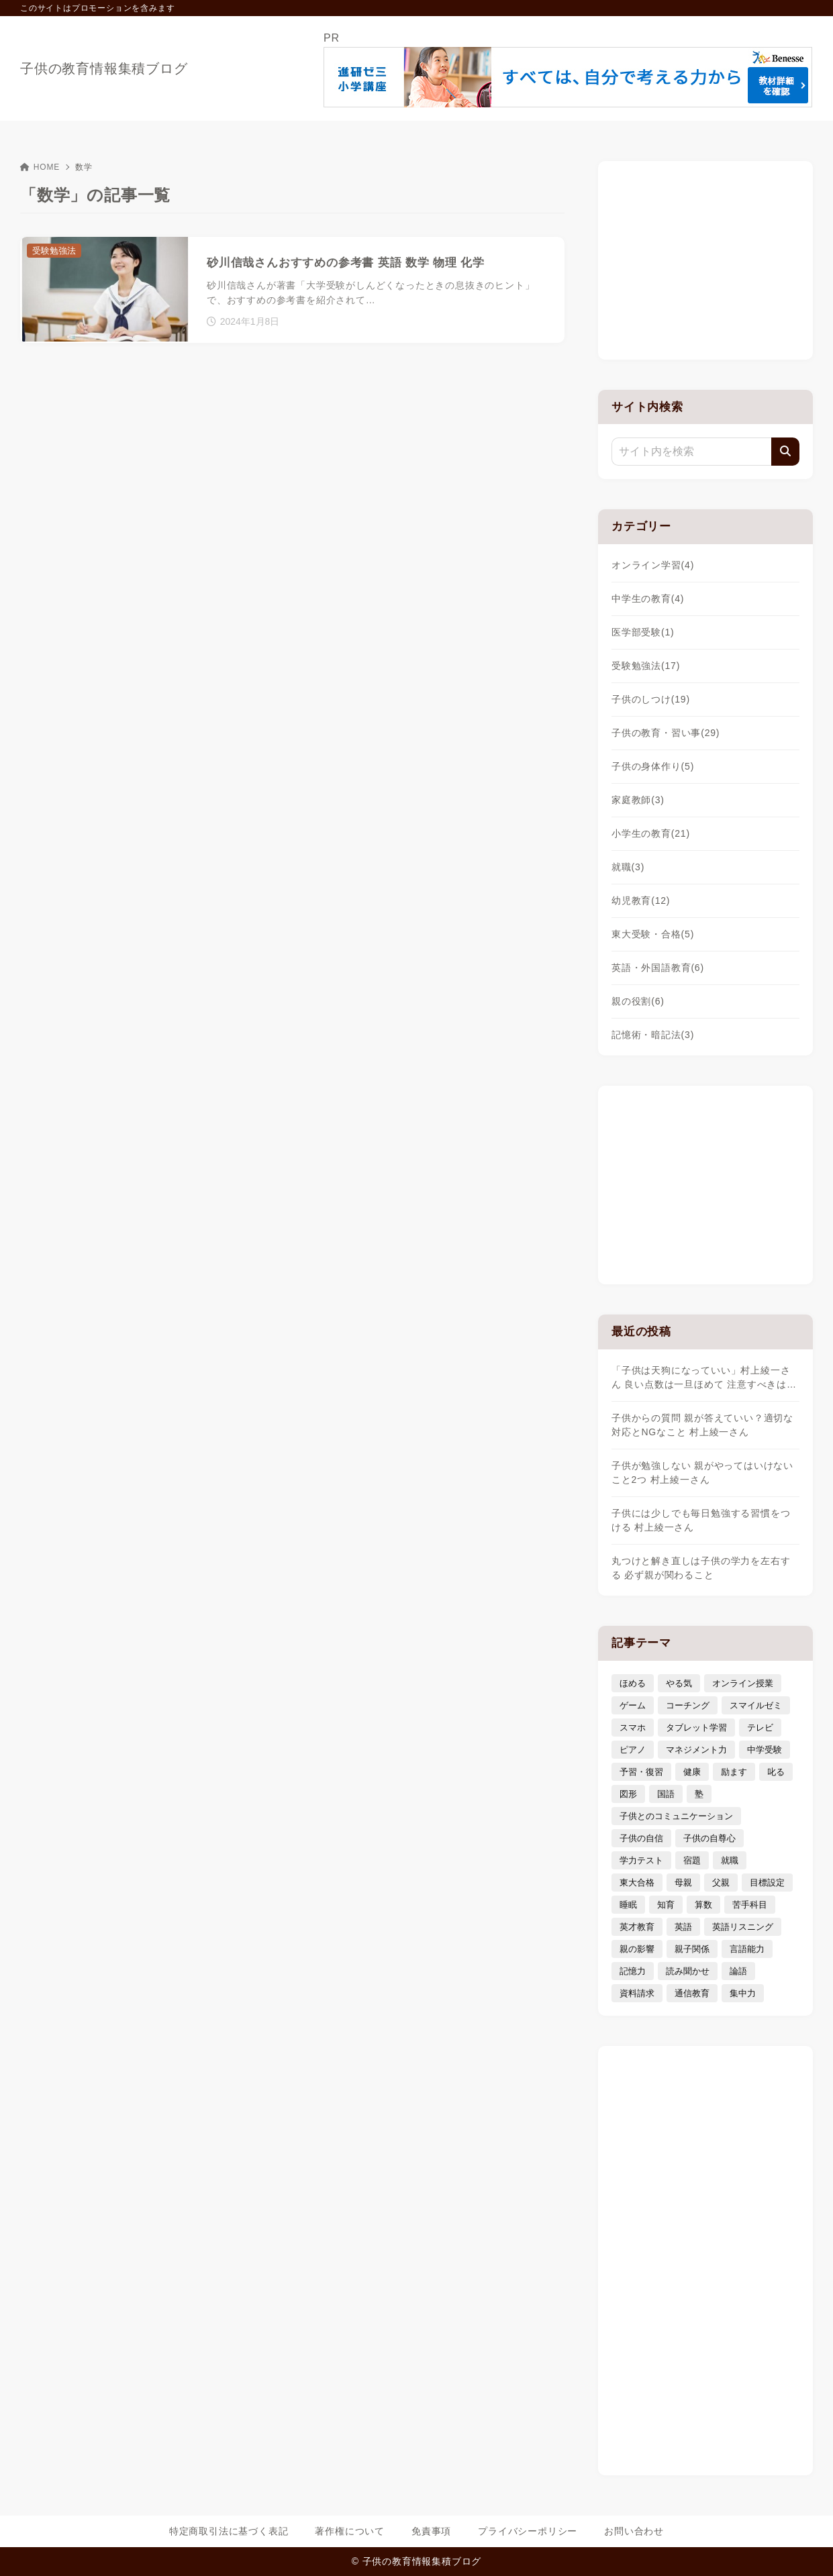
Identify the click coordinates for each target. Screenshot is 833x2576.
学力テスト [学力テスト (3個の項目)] (641, 1860)
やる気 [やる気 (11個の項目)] (679, 1683)
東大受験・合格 (652, 934)
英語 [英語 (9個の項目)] (683, 1927)
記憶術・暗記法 (652, 1034)
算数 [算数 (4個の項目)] (703, 1905)
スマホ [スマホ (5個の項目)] (633, 1727)
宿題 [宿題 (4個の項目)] (692, 1860)
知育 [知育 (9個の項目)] (666, 1905)
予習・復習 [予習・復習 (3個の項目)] (641, 1772)
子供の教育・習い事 (665, 732)
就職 (627, 867)
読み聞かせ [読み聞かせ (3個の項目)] (687, 1971)
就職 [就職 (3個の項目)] (729, 1860)
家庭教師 (638, 799)
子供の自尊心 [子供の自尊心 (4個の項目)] (709, 1838)
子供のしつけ (650, 699)
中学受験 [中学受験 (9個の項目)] (764, 1750)
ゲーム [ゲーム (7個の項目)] (633, 1705)
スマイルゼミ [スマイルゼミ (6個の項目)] (756, 1705)
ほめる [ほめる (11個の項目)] (633, 1683)
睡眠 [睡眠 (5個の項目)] (628, 1905)
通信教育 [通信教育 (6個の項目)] (692, 1993)
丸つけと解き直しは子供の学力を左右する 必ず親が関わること (700, 1567)
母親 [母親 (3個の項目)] (683, 1882)
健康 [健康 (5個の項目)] (692, 1772)
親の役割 (638, 1001)
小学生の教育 (650, 833)
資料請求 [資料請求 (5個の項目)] (637, 1993)
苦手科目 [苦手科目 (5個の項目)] (749, 1905)
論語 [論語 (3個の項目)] (738, 1971)
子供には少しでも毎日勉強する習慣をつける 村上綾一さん (700, 1520)
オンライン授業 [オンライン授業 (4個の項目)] (742, 1683)
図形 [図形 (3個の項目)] (628, 1794)
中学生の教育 (647, 598)
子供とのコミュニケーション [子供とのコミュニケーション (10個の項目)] (676, 1816)
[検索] (785, 451)
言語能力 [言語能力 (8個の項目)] (747, 1949)
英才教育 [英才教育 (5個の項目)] (637, 1927)
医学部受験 (643, 632)
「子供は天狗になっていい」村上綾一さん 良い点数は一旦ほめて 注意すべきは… (704, 1377)
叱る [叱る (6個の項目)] (776, 1772)
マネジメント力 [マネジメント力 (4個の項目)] (696, 1750)
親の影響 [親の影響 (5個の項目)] (637, 1949)
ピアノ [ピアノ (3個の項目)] (633, 1750)
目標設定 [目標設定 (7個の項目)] (767, 1882)
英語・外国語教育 (657, 967)
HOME (40, 167)
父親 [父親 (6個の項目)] (721, 1882)
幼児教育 (640, 900)
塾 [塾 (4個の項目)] (699, 1794)
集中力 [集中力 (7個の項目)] (743, 1993)
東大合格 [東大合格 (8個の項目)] (637, 1882)
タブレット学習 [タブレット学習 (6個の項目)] (696, 1727)
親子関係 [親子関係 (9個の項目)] (692, 1949)
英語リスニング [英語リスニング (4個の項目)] (742, 1927)
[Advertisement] (705, 258)
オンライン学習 (652, 565)
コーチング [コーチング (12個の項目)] (687, 1705)
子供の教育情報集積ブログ (104, 68)
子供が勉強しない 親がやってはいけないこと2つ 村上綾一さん (702, 1472)
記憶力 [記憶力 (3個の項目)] (633, 1971)
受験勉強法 (645, 665)
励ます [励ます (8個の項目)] (734, 1772)
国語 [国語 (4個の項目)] (666, 1794)
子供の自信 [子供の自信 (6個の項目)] (641, 1838)
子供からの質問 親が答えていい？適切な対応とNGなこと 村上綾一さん (702, 1424)
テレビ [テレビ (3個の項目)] (760, 1727)
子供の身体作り (652, 766)
